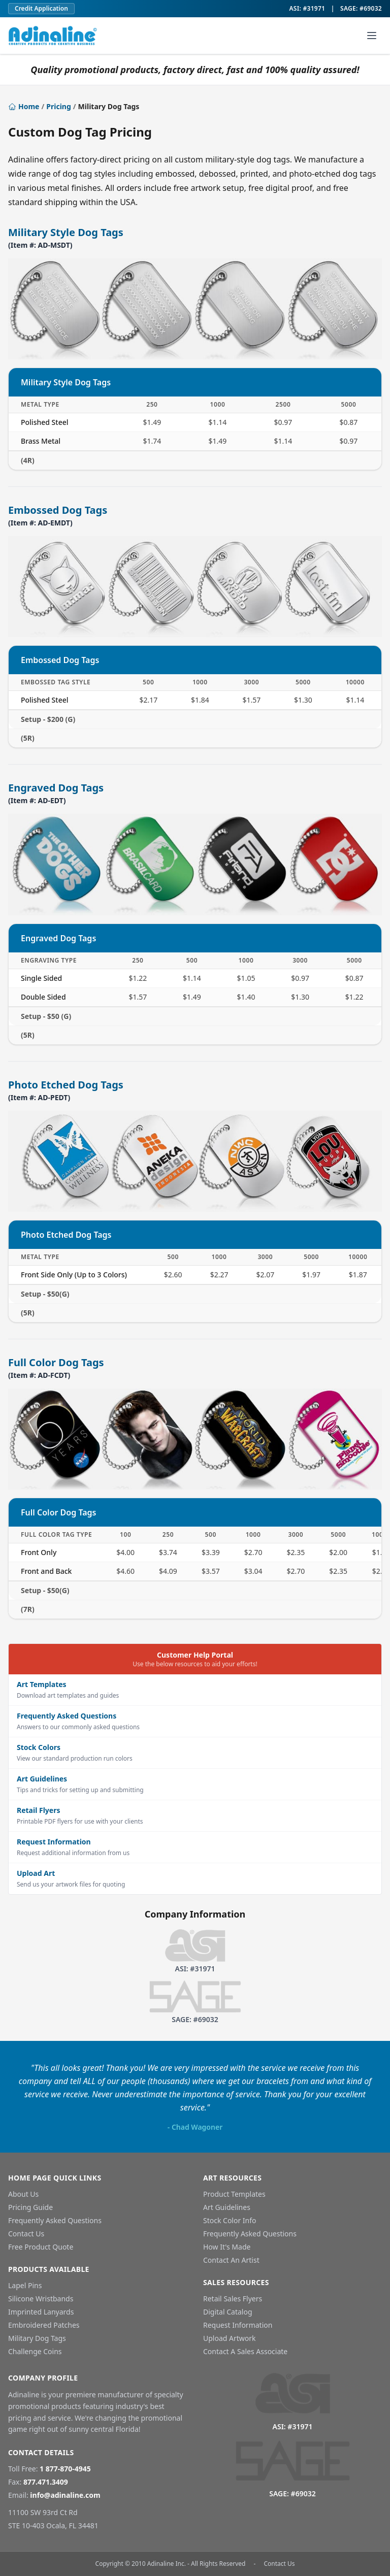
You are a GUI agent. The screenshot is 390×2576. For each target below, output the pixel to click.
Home (23, 106)
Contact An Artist (231, 2260)
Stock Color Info (229, 2220)
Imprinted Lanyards (41, 2312)
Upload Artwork (229, 2338)
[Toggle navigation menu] (372, 35)
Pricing (58, 106)
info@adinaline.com (65, 2495)
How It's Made (226, 2247)
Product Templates (234, 2194)
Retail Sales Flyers (232, 2298)
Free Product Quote (40, 2247)
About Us (23, 2194)
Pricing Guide (30, 2207)
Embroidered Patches (44, 2325)
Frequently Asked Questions (55, 2220)
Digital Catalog (227, 2312)
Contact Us (26, 2233)
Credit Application (41, 8)
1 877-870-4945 (65, 2468)
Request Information (237, 2325)
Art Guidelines (226, 2207)
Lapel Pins (25, 2285)
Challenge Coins (35, 2351)
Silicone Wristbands (40, 2298)
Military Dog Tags (37, 2338)
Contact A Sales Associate (245, 2351)
